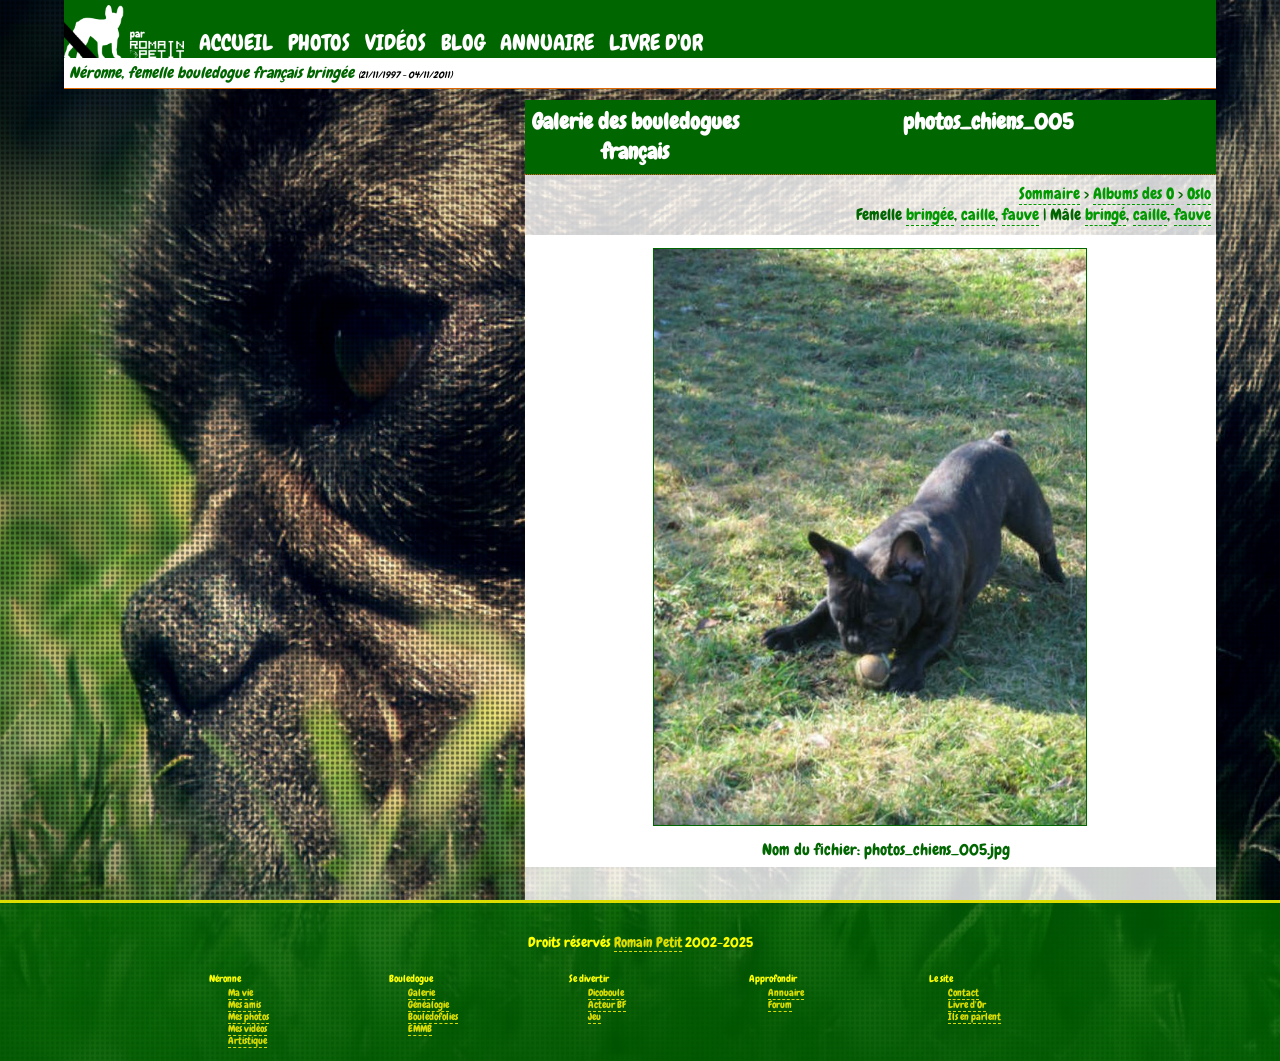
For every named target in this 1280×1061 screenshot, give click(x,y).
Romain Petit (648, 942)
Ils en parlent (974, 1017)
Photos (319, 42)
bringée (930, 214)
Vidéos (395, 42)
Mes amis (244, 1005)
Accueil (236, 42)
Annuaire (547, 42)
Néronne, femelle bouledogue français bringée (211, 73)
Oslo (1199, 193)
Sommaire (1049, 193)
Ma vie (240, 993)
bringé (1105, 214)
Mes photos (248, 1017)
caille (978, 214)
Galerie (421, 993)
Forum (780, 1005)
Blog (463, 42)
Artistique (247, 1041)
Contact (963, 993)
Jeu (594, 1017)
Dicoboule (606, 993)
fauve (1020, 214)
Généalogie (428, 1005)
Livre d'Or (656, 42)
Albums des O (1133, 193)
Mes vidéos (247, 1029)
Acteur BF (607, 1005)
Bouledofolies (433, 1017)
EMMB (420, 1029)
